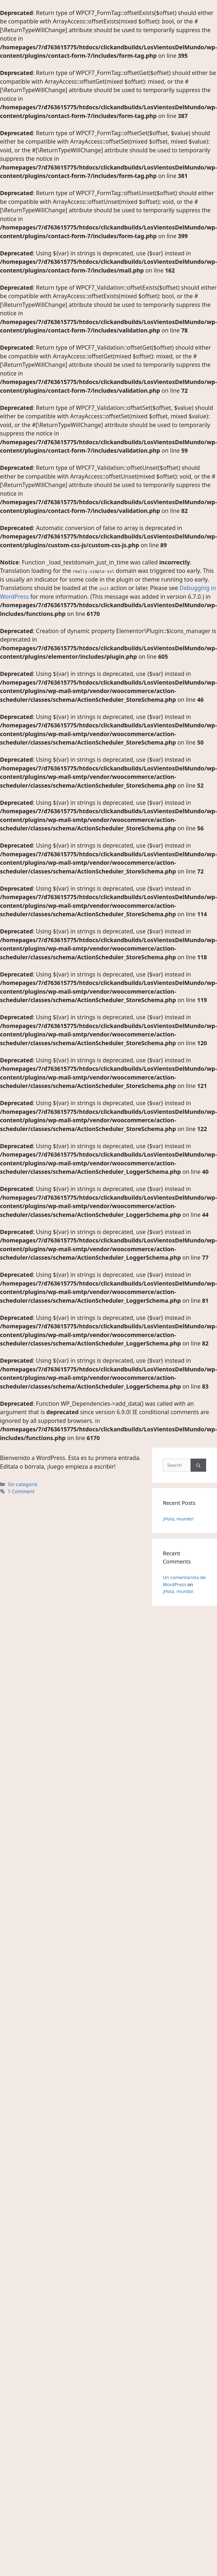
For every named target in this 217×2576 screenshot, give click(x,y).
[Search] (198, 1465)
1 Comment (21, 1491)
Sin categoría (23, 1484)
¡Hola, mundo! (178, 1519)
